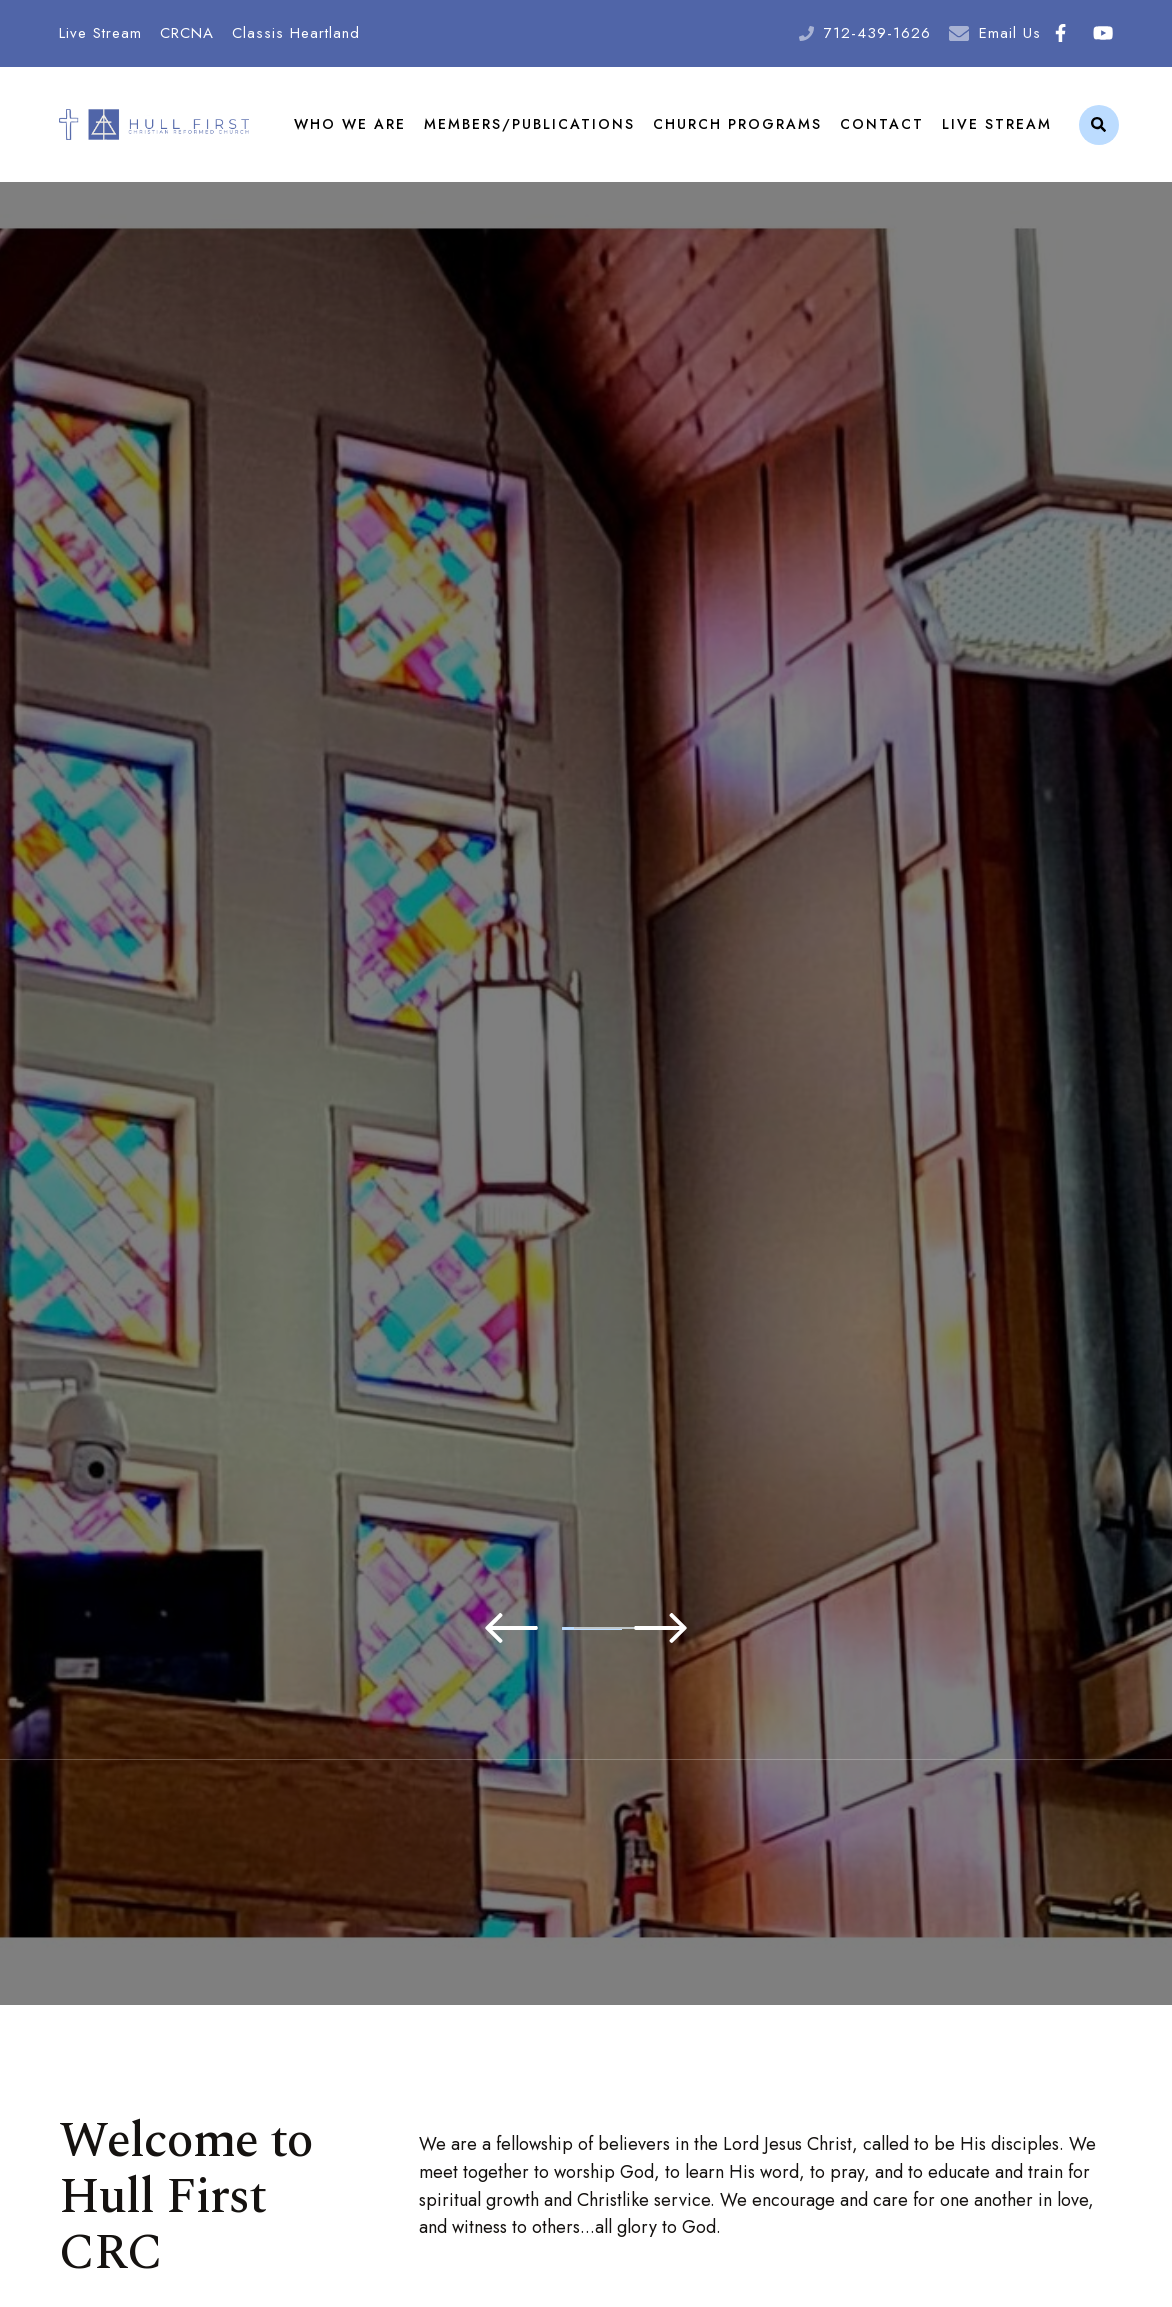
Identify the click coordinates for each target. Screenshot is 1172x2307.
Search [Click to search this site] (1098, 125)
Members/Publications (529, 124)
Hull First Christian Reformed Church (154, 124)
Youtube (1103, 33)
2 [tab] (556, 1629)
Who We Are (350, 124)
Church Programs (737, 124)
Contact (882, 124)
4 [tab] (676, 1629)
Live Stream (100, 33)
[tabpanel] (586, 916)
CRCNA (187, 33)
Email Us (1010, 33)
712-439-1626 (877, 33)
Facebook (1060, 33)
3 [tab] (616, 1629)
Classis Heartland (296, 33)
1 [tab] (496, 1628)
